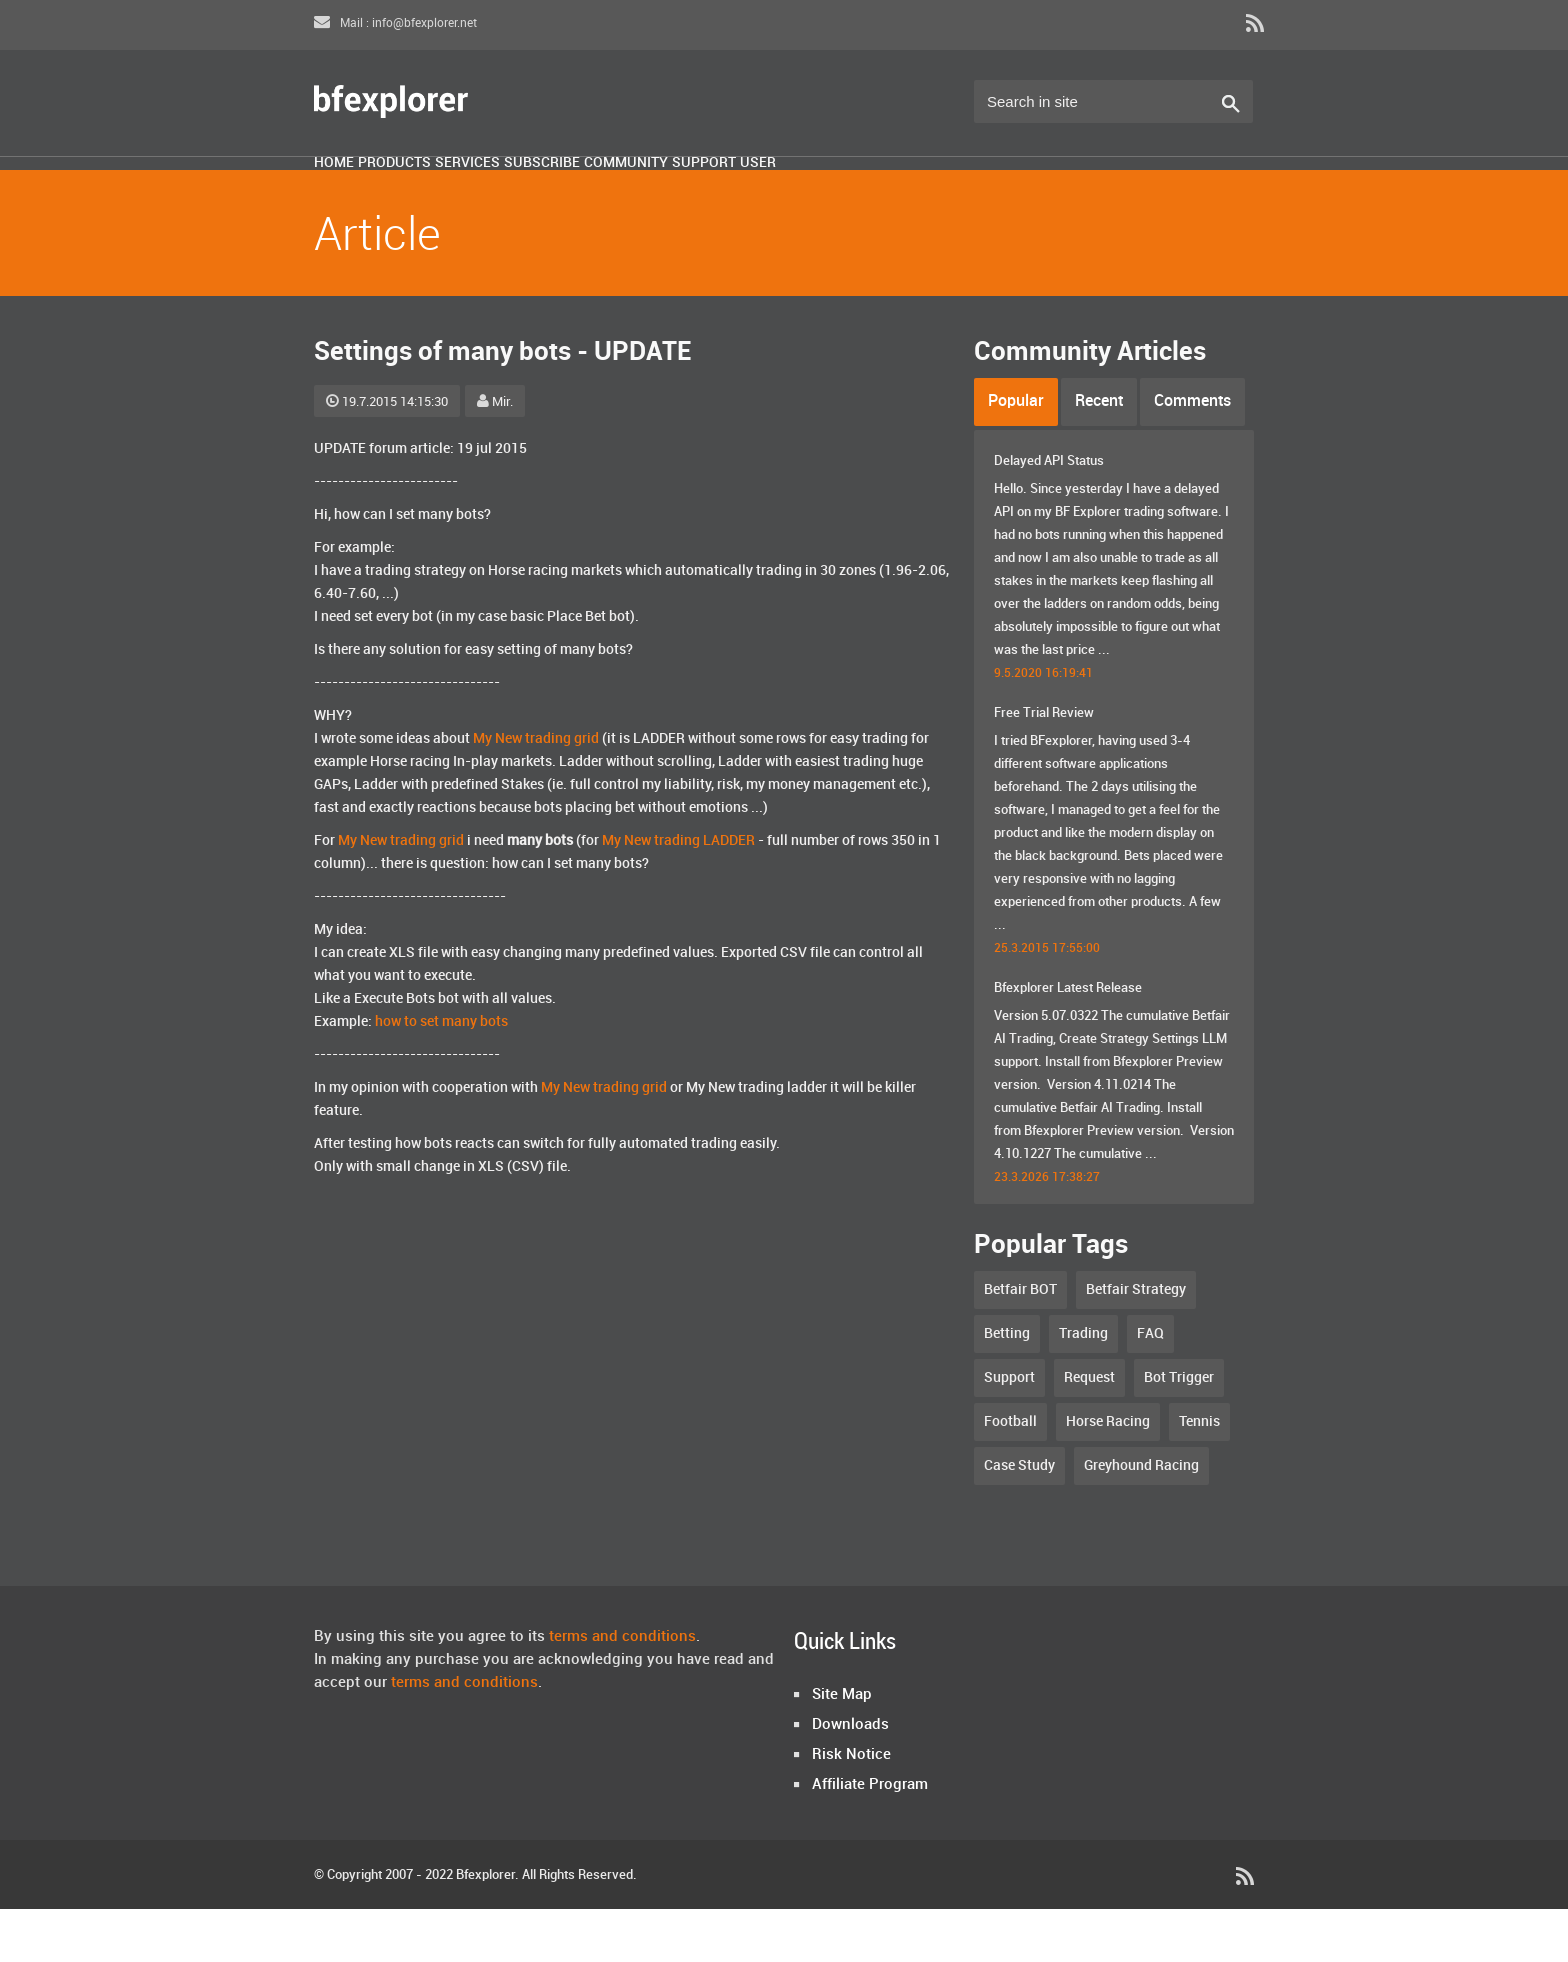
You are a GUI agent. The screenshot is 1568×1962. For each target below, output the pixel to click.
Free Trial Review (1044, 766)
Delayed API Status (1049, 514)
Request (1089, 1430)
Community (842, 192)
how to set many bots (441, 1074)
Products (464, 192)
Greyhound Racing (1141, 1518)
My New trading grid (536, 791)
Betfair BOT (1020, 1342)
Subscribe (708, 192)
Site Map (842, 1748)
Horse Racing (1108, 1474)
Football (1010, 1474)
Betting (1007, 1386)
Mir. (495, 455)
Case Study (1019, 1518)
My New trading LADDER (678, 893)
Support (969, 192)
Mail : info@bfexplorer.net (395, 23)
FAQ (1150, 1386)
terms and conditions (622, 1690)
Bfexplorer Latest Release (1068, 1041)
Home (356, 192)
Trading (1083, 1386)
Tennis (1199, 1474)
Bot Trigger (1179, 1430)
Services (585, 192)
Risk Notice (851, 1808)
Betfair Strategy (1136, 1342)
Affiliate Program (870, 1838)
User (1069, 192)
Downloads (850, 1778)
